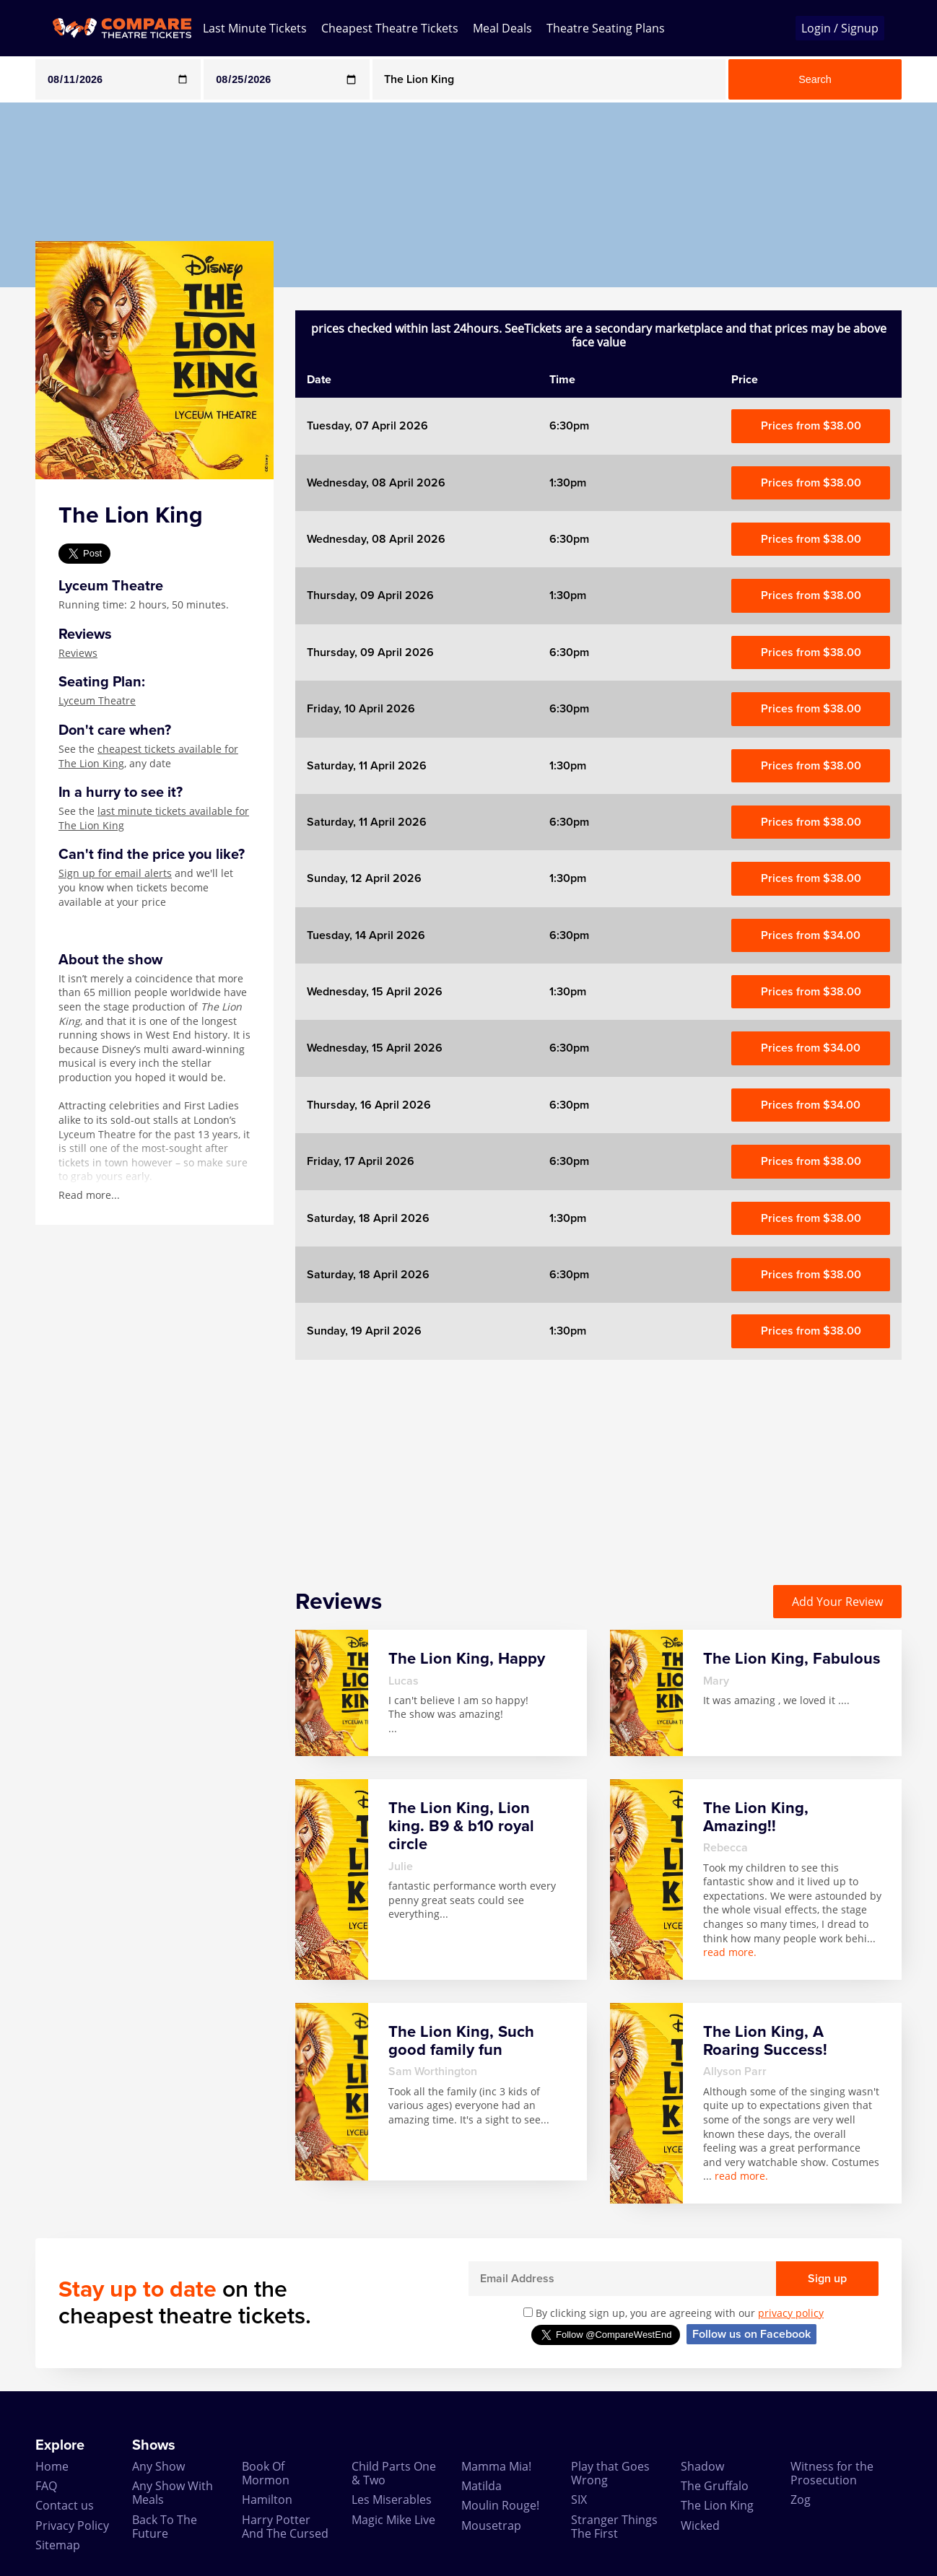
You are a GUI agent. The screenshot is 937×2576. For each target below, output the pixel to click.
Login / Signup (840, 28)
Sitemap (57, 2545)
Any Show (158, 2466)
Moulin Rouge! (500, 2505)
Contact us (64, 2505)
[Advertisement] (598, 1461)
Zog (800, 2499)
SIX (579, 2499)
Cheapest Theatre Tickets (389, 28)
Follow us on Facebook (751, 2334)
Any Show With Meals (172, 2492)
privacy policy (791, 2313)
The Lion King (717, 2505)
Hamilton (267, 2499)
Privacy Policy (72, 2525)
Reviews (77, 653)
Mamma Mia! (496, 2466)
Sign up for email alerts (115, 873)
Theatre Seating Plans (605, 28)
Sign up (827, 2278)
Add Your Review (837, 1602)
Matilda (481, 2486)
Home (52, 2466)
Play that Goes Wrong (610, 2473)
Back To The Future (164, 2526)
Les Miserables (392, 2499)
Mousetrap (491, 2525)
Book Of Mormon (265, 2473)
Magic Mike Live (393, 2520)
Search (815, 79)
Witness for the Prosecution (831, 2473)
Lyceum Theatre (97, 700)
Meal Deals (502, 28)
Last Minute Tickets (255, 28)
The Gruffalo (715, 2486)
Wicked (700, 2525)
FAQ (46, 2486)
